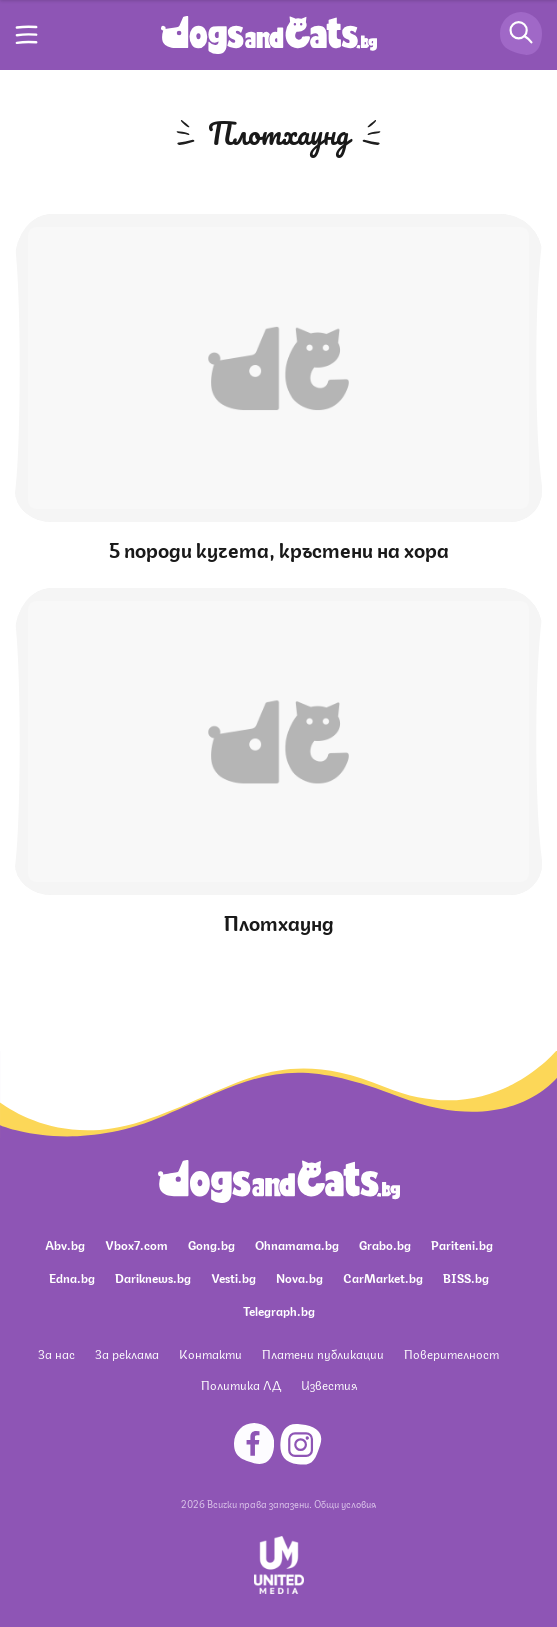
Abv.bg (65, 1244)
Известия (329, 1384)
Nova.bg (299, 1277)
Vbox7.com (136, 1244)
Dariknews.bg (153, 1277)
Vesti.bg (233, 1277)
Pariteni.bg (462, 1244)
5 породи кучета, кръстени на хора (279, 548)
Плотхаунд (279, 921)
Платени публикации (323, 1353)
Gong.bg (211, 1244)
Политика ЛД (241, 1384)
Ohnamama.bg (297, 1244)
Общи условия (345, 1503)
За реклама (127, 1353)
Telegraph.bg (279, 1310)
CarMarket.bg (383, 1277)
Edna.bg (72, 1277)
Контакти (210, 1353)
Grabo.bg (385, 1244)
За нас (56, 1353)
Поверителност (451, 1353)
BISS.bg (466, 1277)
